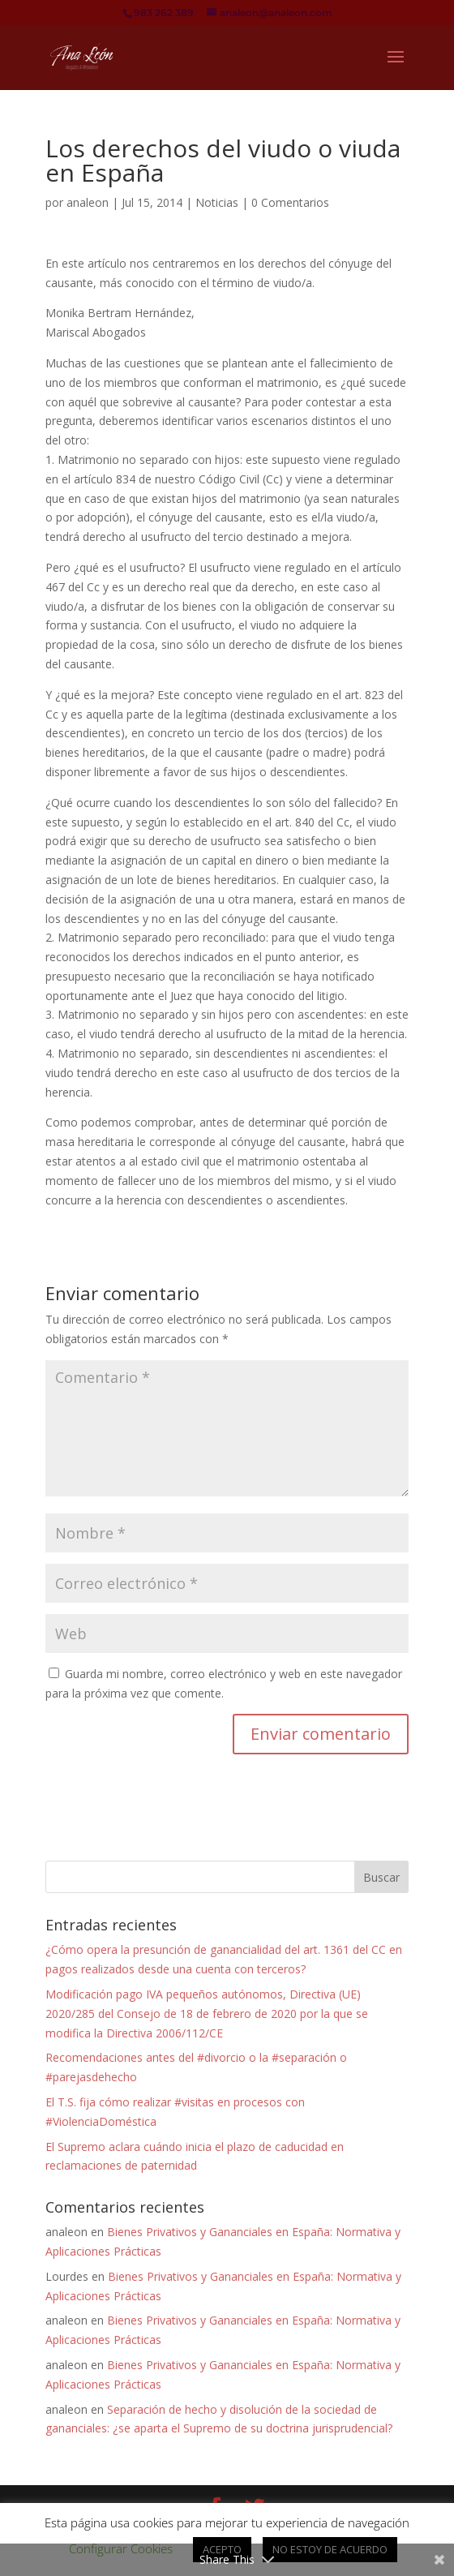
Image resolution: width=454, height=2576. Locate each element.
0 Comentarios (290, 202)
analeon (87, 202)
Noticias (216, 202)
